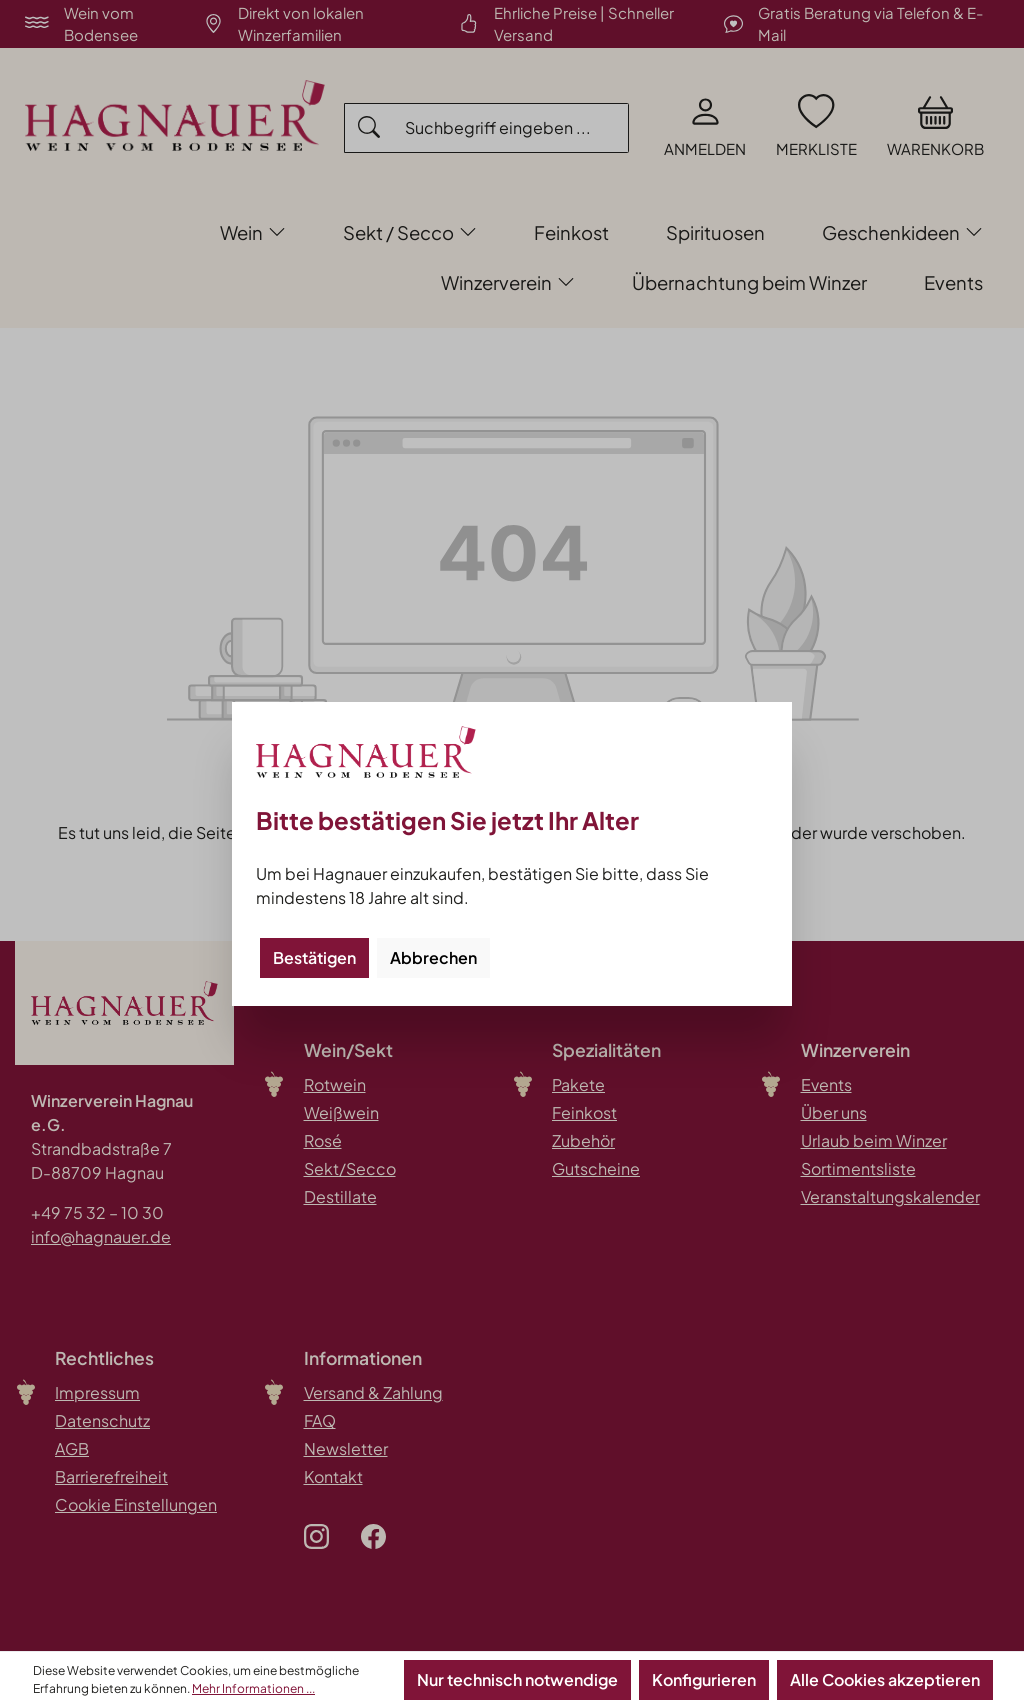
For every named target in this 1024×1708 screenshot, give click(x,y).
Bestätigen (314, 957)
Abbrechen (433, 957)
